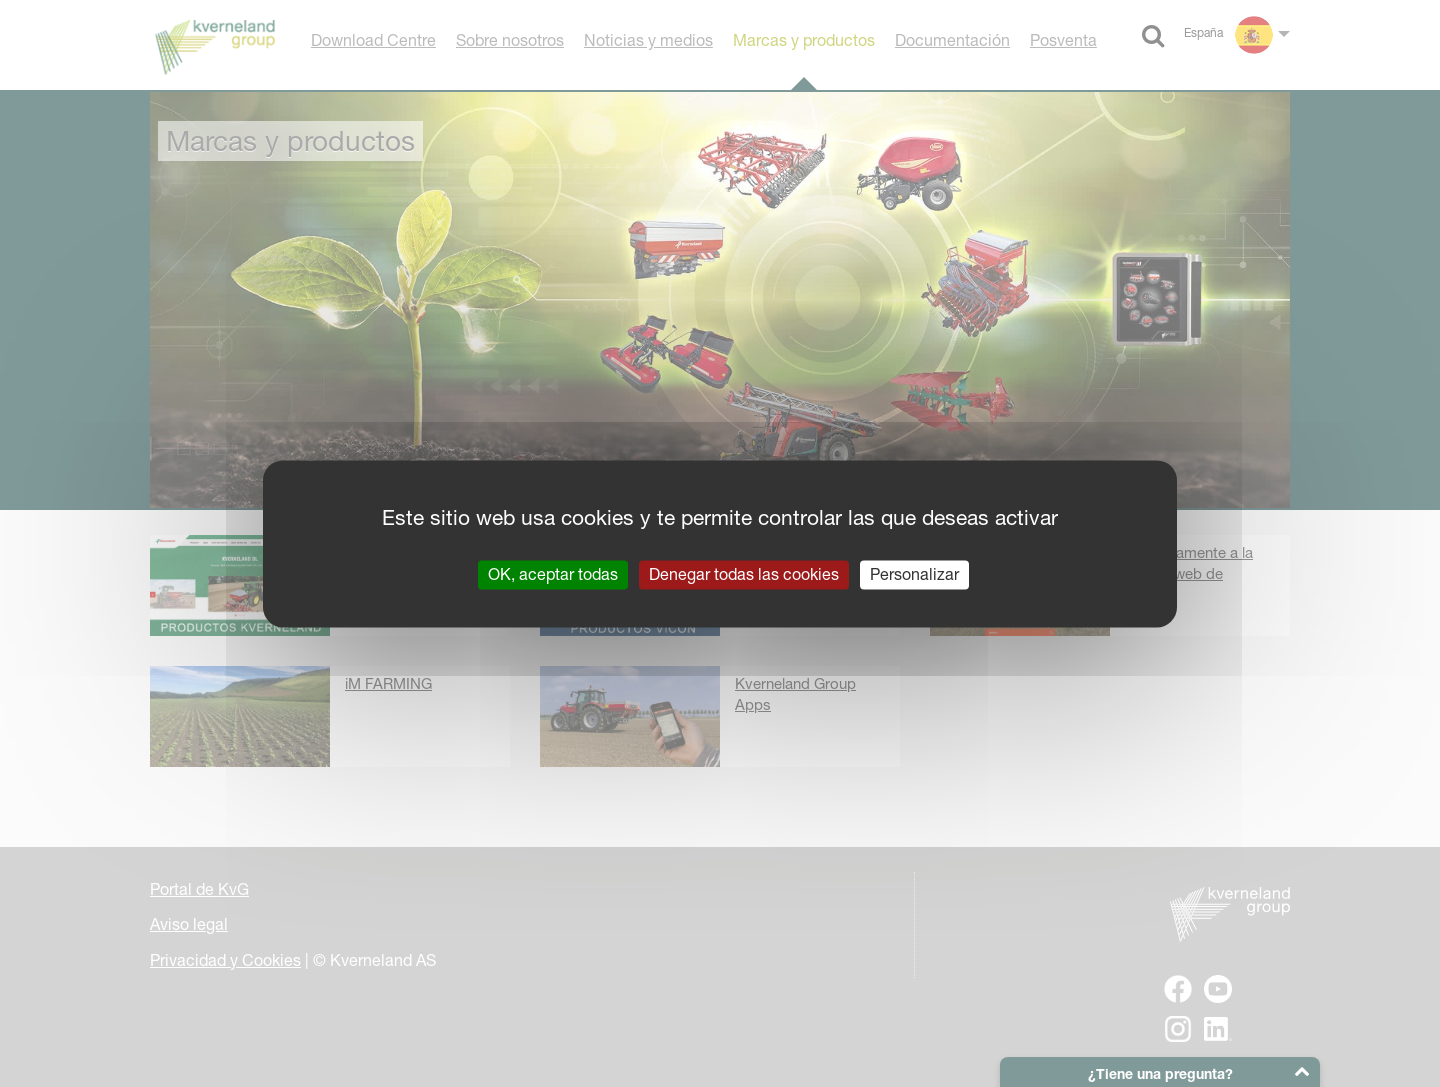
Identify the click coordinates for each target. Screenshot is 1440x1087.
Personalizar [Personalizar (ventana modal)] (914, 574)
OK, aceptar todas (553, 574)
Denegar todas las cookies (744, 574)
